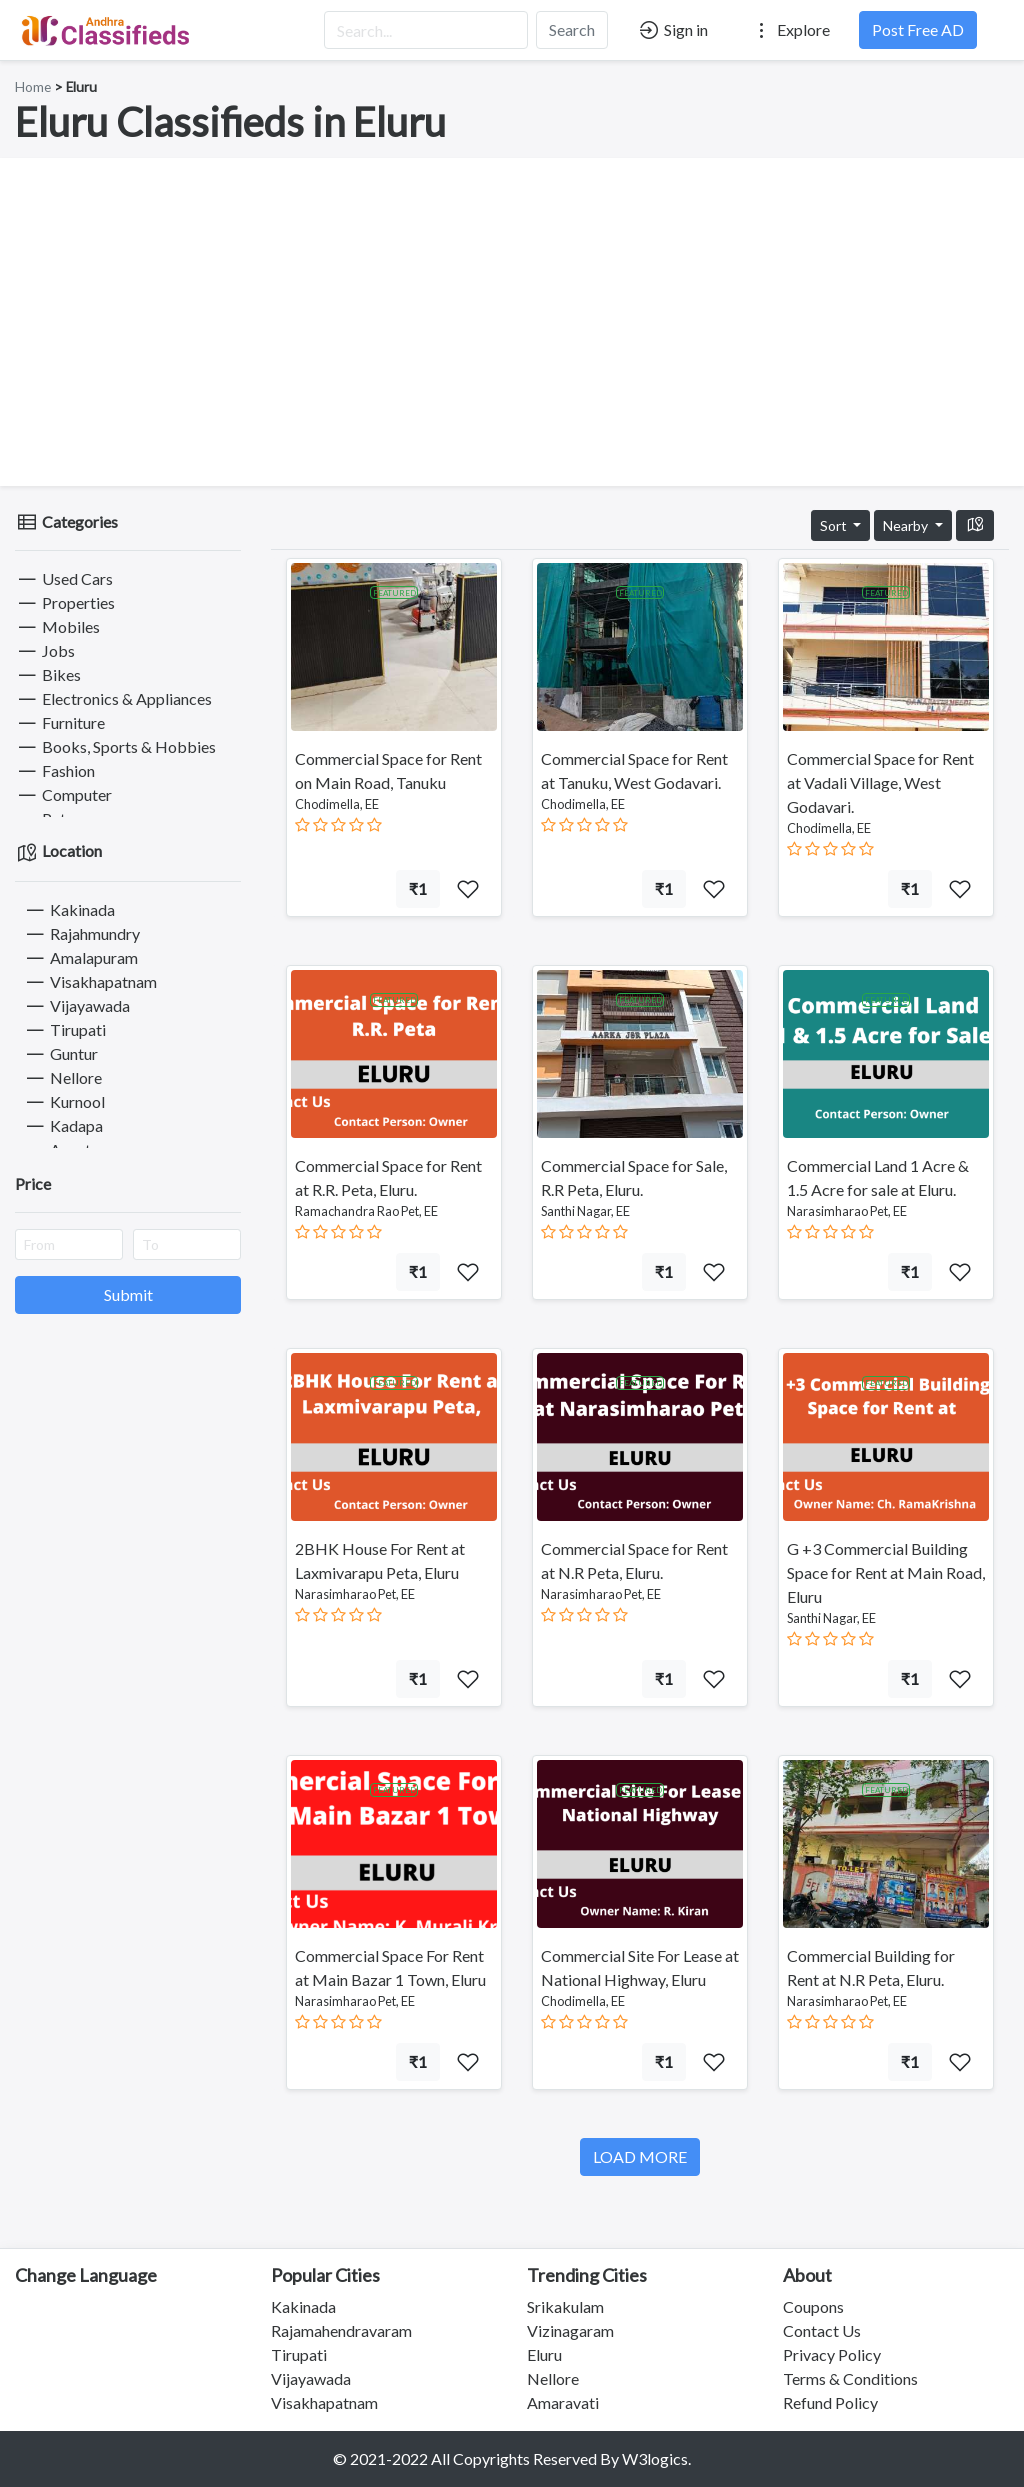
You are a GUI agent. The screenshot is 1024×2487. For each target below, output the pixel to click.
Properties (65, 602)
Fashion (55, 770)
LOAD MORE (640, 2156)
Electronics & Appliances (113, 698)
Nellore (62, 1077)
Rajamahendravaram (341, 2330)
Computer (63, 794)
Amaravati (563, 2402)
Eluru (544, 2354)
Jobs (45, 650)
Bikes (48, 674)
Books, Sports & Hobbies (115, 746)
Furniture (60, 722)
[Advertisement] (512, 322)
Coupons (813, 2306)
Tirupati (64, 1029)
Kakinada (69, 909)
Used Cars (64, 578)
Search (572, 29)
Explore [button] (790, 30)
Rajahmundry (81, 933)
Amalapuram (80, 957)
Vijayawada (76, 1005)
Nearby (907, 525)
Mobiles (57, 626)
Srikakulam (565, 2306)
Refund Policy (830, 2402)
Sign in (672, 30)
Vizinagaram (570, 2330)
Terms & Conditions (850, 2378)
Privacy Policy (832, 2354)
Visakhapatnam (90, 981)
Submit (128, 1294)
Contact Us (822, 2330)
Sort (835, 525)
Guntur (60, 1053)
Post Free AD (918, 29)
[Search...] (426, 30)
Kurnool (64, 1101)
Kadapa (63, 1125)
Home (33, 87)
